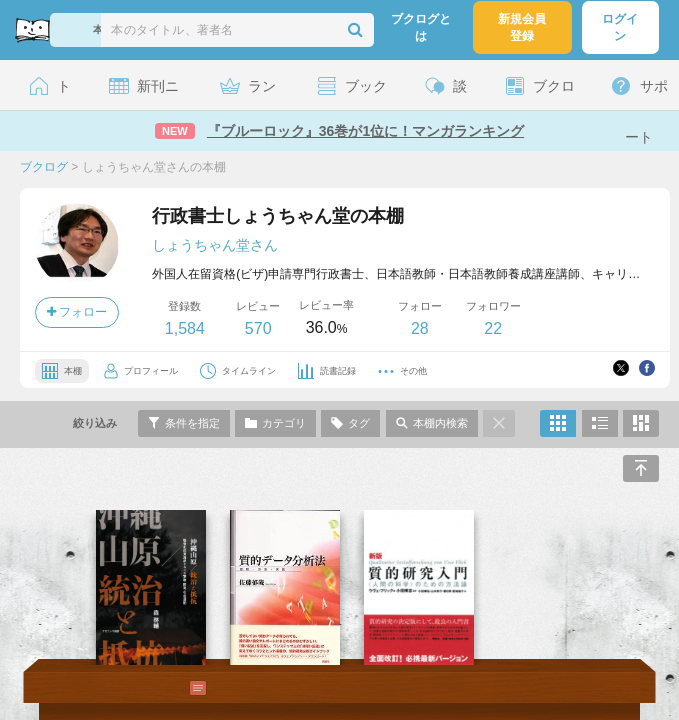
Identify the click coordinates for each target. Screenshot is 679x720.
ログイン (620, 27)
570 (258, 328)
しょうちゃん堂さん (215, 245)
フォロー (77, 312)
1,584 (185, 328)
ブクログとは (421, 27)
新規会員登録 (522, 27)
